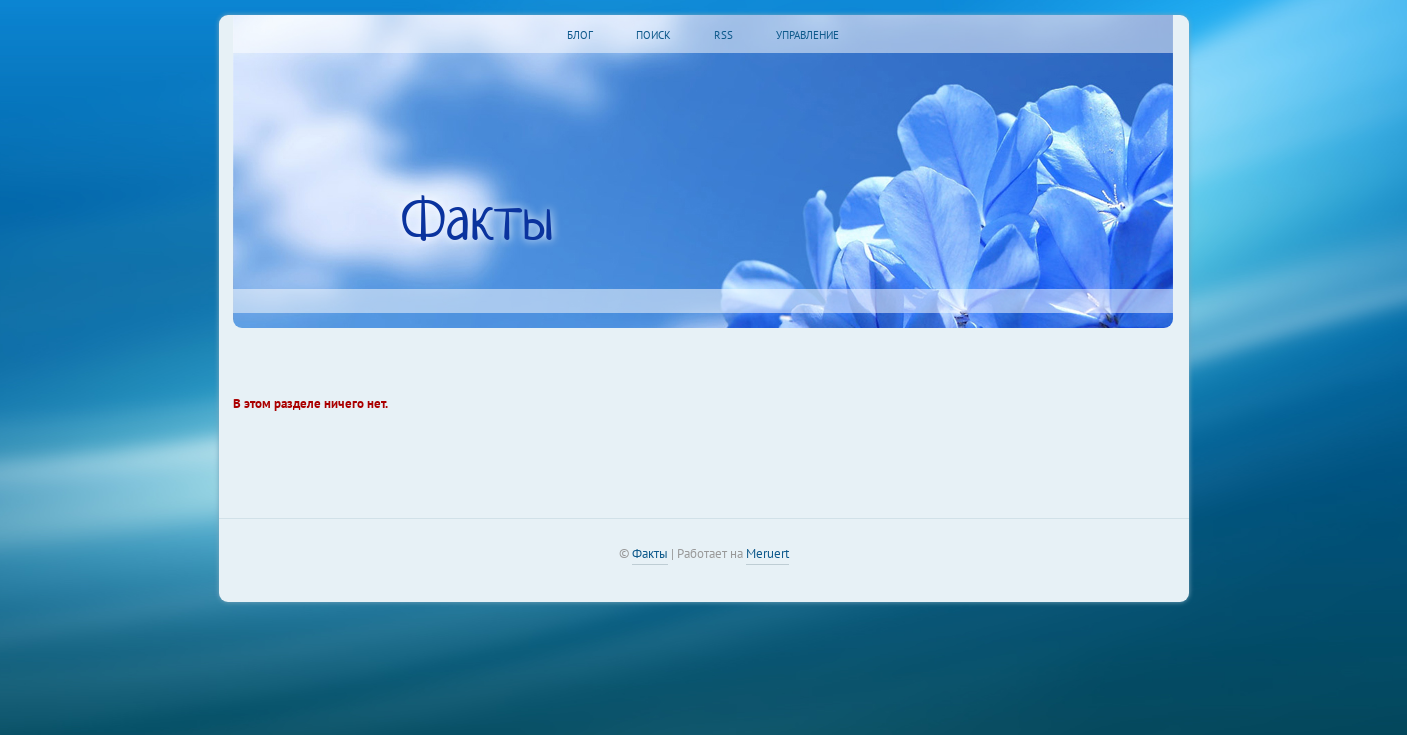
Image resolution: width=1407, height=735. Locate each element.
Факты (650, 553)
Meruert (767, 553)
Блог (580, 35)
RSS (723, 35)
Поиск (653, 35)
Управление (807, 35)
